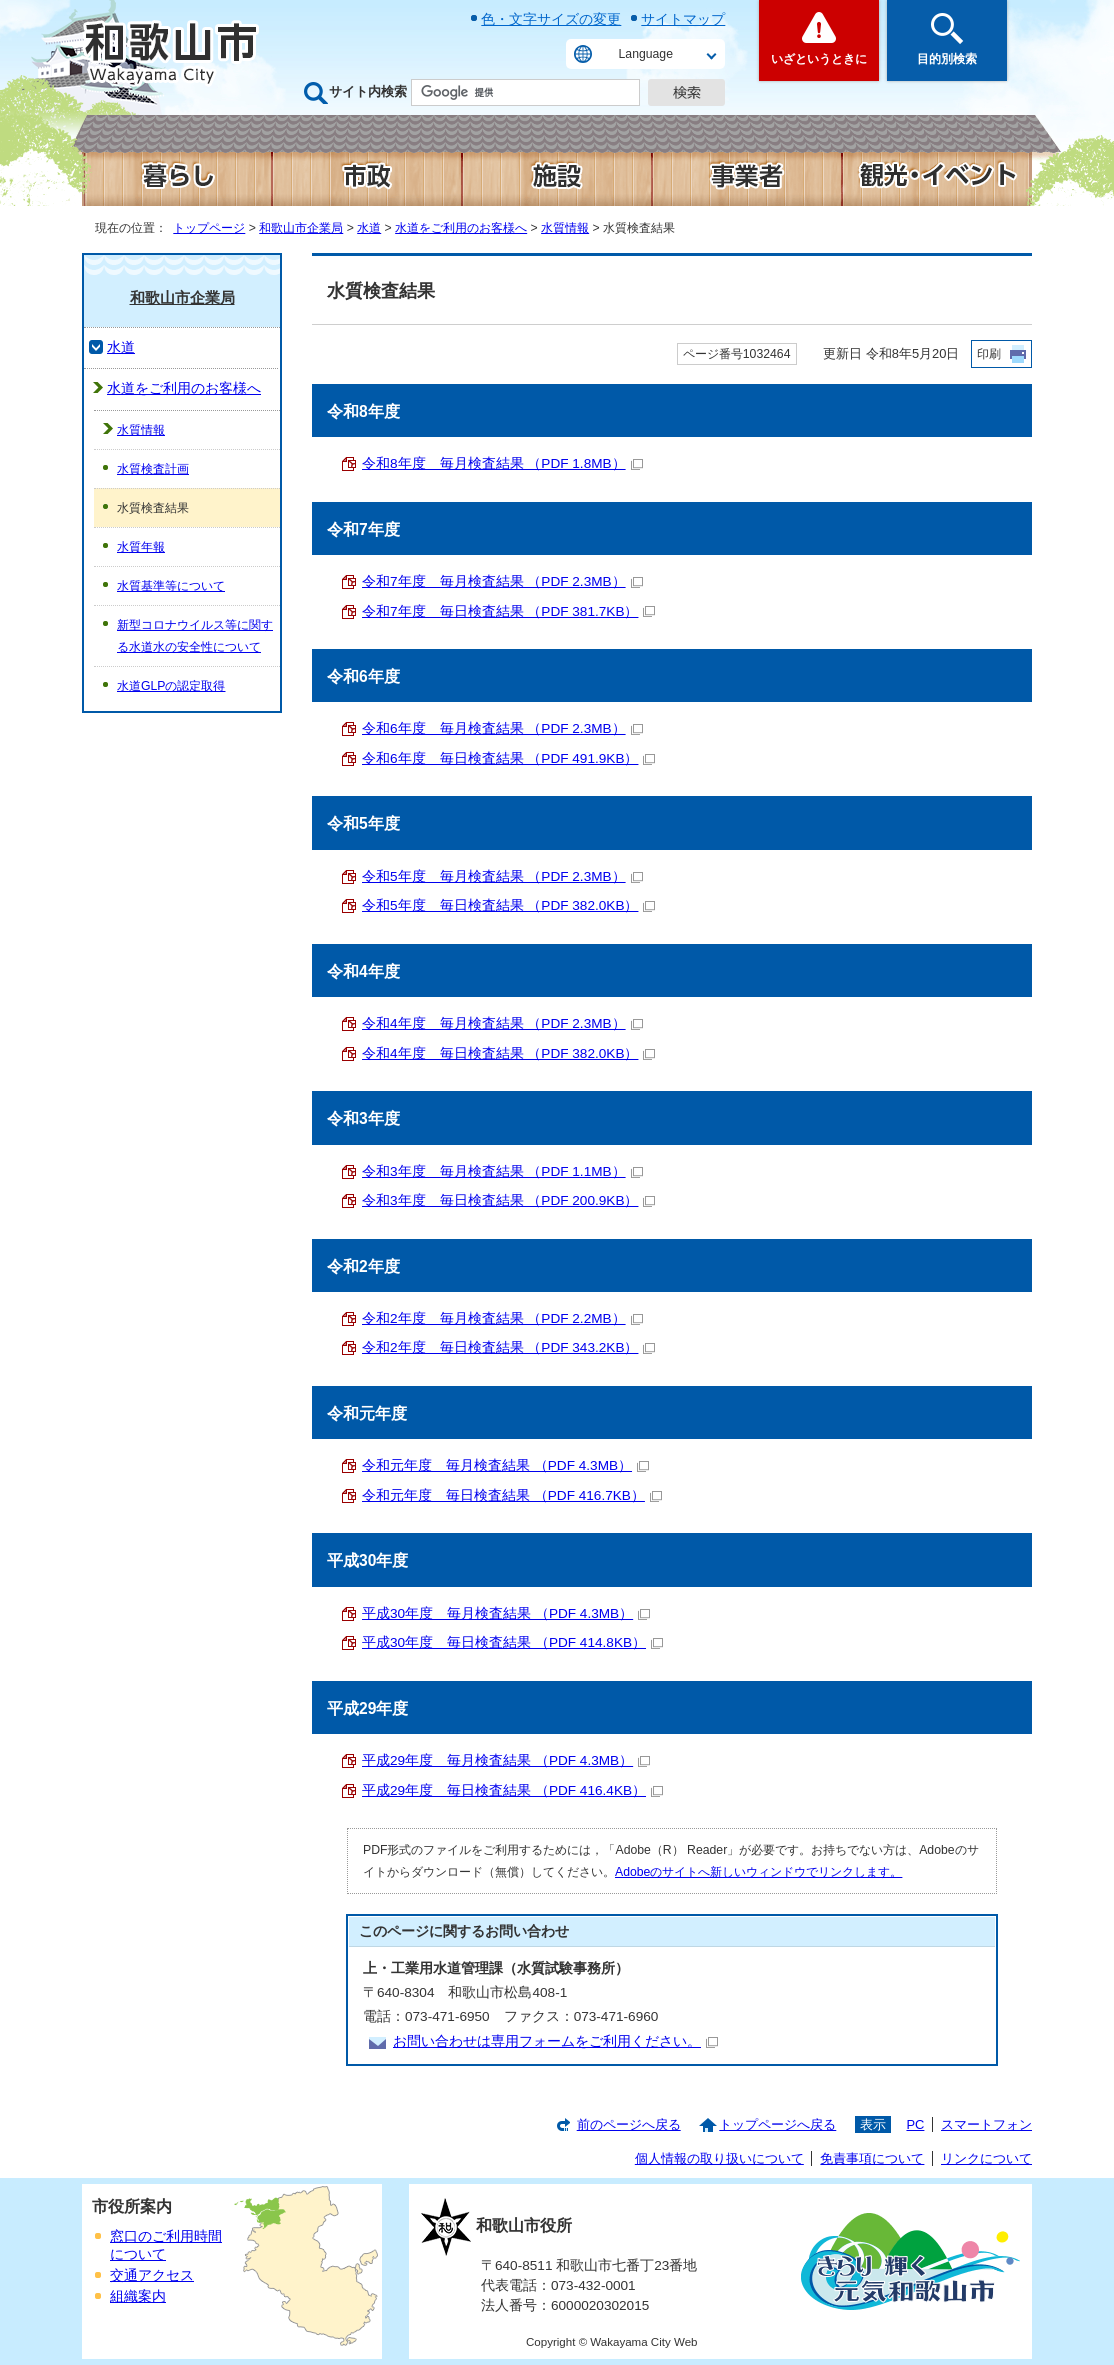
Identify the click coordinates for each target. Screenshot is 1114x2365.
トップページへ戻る (777, 2124)
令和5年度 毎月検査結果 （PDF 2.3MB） (502, 876)
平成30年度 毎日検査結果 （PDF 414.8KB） (512, 1642)
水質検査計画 (153, 469)
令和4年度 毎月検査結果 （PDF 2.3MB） (502, 1023)
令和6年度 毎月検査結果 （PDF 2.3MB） (502, 728)
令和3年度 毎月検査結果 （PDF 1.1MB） (502, 1171)
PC (915, 2124)
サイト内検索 (368, 91)
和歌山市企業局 (301, 228)
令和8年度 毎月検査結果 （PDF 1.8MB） (502, 463)
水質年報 (141, 547)
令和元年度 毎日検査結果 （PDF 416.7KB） (512, 1495)
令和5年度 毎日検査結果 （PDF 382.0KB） (508, 905)
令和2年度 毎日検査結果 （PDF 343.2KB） (508, 1347)
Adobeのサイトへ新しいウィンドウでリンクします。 (758, 1872)
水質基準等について (171, 586)
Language (646, 54)
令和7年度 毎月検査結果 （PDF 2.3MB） (502, 581)
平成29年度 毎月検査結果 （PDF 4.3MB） (506, 1760)
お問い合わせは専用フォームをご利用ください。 (555, 2041)
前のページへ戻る (629, 2124)
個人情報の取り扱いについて (719, 2158)
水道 (369, 228)
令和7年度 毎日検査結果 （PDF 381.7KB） (508, 611)
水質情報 (565, 228)
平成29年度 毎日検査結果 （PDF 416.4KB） (512, 1790)
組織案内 (138, 2296)
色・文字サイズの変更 (551, 19)
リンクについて (986, 2158)
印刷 (989, 354)
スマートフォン (986, 2124)
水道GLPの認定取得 (171, 686)
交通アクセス (152, 2275)
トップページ (209, 228)
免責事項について (872, 2158)
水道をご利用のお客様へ (461, 228)
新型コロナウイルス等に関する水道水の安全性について (195, 636)
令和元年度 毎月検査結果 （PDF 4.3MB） (505, 1465)
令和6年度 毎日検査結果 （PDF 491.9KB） (508, 758)
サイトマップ (683, 19)
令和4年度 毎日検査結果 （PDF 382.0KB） (508, 1053)
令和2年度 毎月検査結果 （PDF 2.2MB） (502, 1318)
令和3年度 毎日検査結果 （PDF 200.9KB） (508, 1200)
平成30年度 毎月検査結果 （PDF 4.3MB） (506, 1613)
